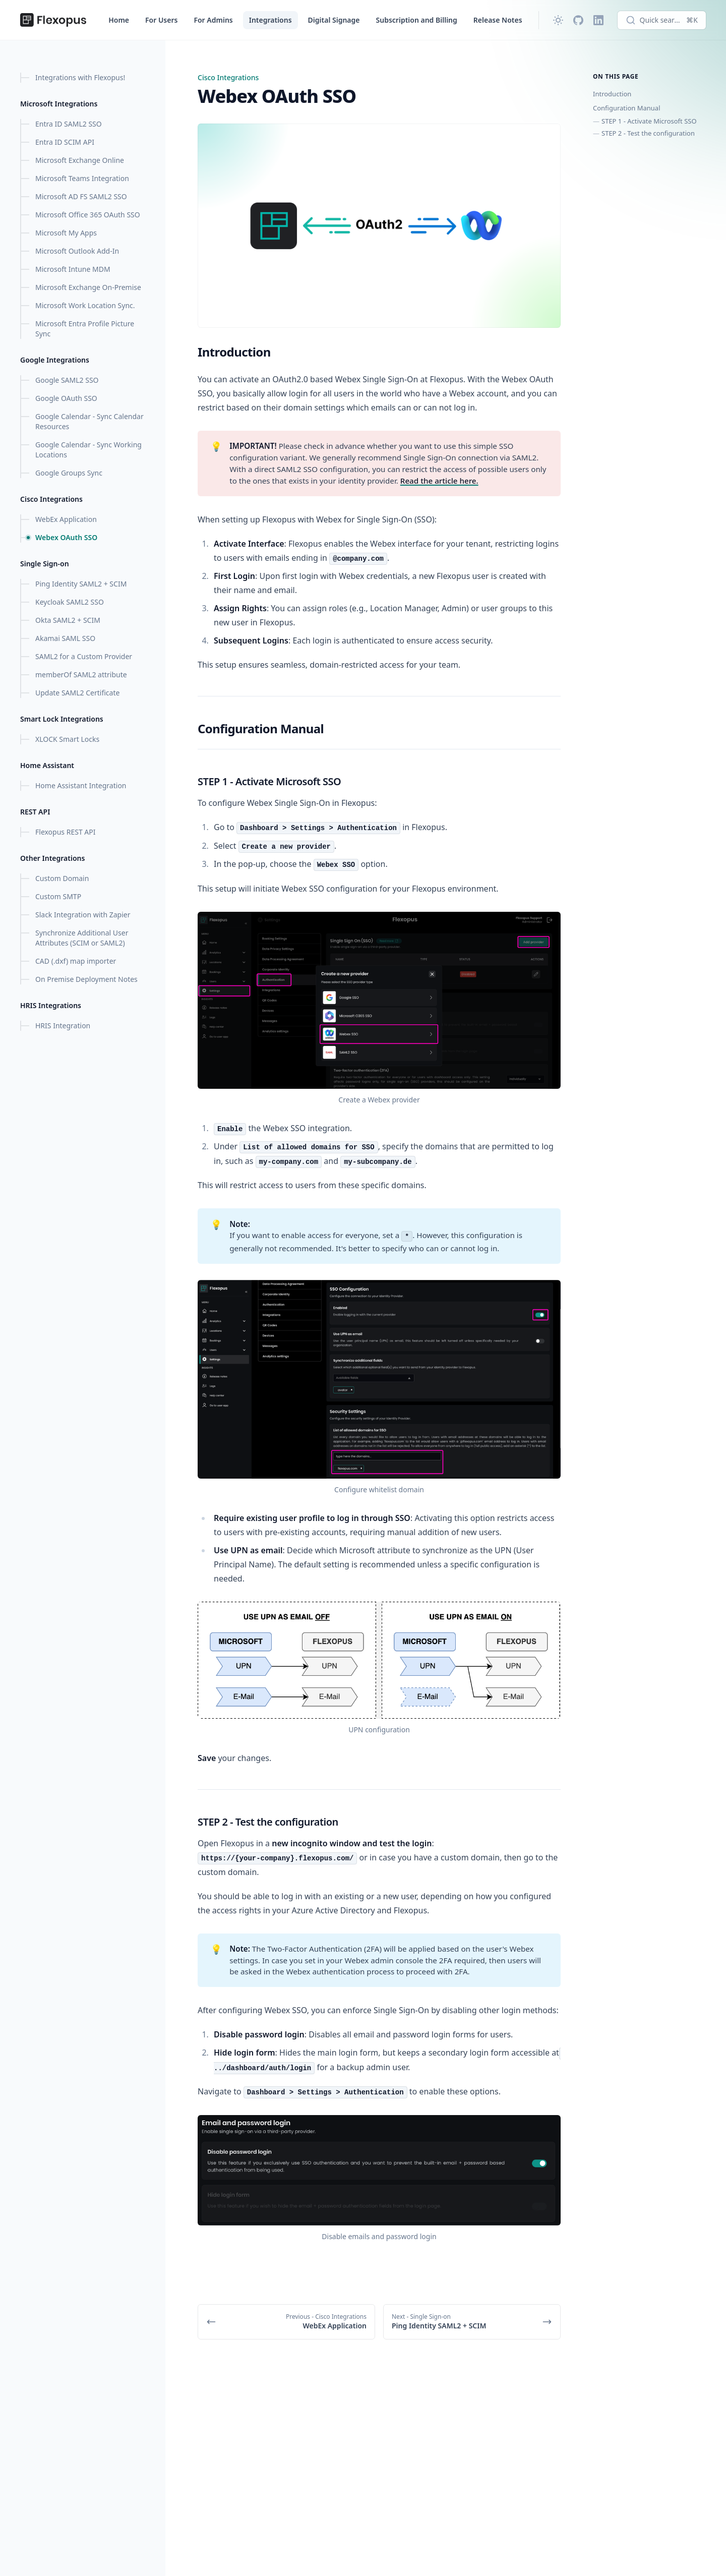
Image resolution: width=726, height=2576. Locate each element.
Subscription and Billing (416, 20)
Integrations (270, 20)
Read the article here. (439, 481)
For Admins (213, 20)
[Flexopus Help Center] (53, 20)
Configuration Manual (626, 107)
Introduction (612, 93)
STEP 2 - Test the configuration (648, 133)
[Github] (578, 20)
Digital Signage (334, 20)
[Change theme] (558, 20)
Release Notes (497, 20)
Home (118, 20)
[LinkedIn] (598, 20)
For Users (161, 20)
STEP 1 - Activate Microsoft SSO (649, 121)
